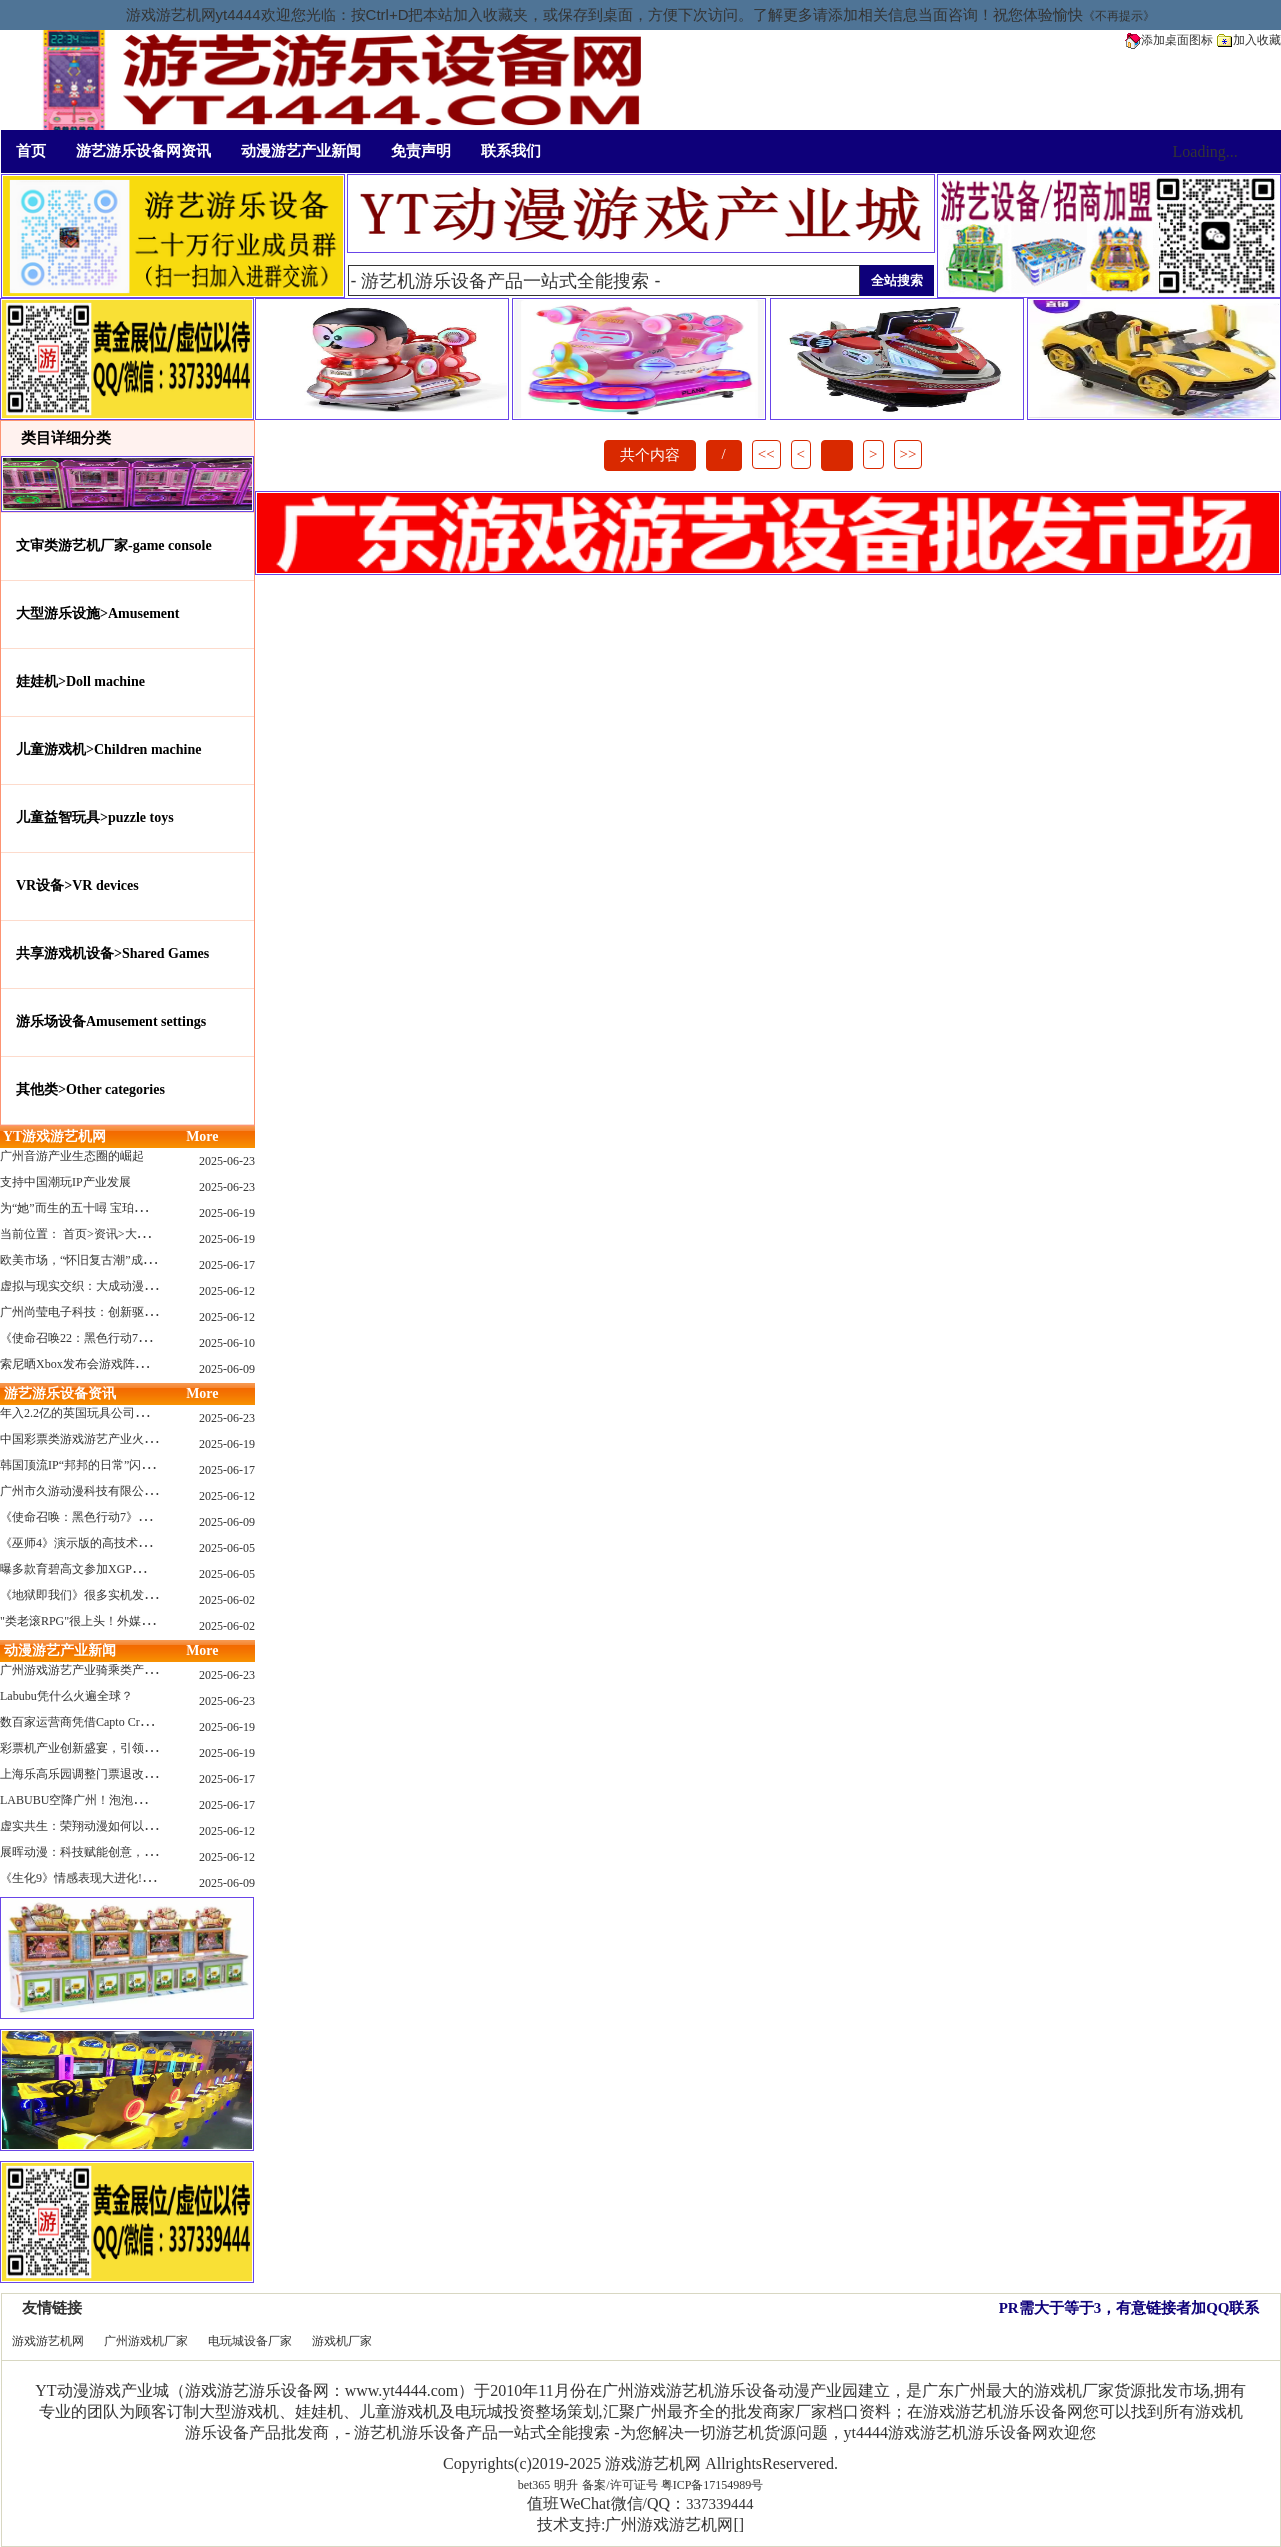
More (202, 1136)
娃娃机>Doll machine (80, 681)
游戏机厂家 (342, 2341)
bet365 (534, 2485)
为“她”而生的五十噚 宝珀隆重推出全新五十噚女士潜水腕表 (157, 1208)
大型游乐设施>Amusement (98, 613)
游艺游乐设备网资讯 (143, 151)
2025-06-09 (227, 1369)
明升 (566, 2485)
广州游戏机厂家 (146, 2341)
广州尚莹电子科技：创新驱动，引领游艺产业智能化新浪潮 (156, 1312)
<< (766, 454)
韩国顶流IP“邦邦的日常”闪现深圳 (88, 1465)
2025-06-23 (227, 1161)
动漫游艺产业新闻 (301, 151)
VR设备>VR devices (77, 885)
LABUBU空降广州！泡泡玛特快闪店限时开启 (120, 1800)
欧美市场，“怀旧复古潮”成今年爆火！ (101, 1260)
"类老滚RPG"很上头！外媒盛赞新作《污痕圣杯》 (130, 1621)
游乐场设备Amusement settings (111, 1021)
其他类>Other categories (90, 1089)
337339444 (720, 2504)
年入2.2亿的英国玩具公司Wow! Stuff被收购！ (119, 1413)
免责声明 (421, 151)
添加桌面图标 (1169, 40)
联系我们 (511, 151)
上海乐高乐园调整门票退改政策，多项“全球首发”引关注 (149, 1774)
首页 (31, 151)
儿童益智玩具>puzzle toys (95, 817)
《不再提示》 (1119, 16)
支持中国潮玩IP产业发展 (65, 1182)
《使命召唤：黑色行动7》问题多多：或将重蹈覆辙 (135, 1517)
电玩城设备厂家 (250, 2341)
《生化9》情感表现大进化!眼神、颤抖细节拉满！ (131, 1878)
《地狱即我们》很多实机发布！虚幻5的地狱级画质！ (141, 1595)
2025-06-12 (227, 1291)
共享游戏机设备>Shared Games (112, 953)
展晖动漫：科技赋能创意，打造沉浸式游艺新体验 (132, 1852)
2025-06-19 (227, 1213)
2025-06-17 (227, 1265)
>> (908, 454)
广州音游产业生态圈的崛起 (72, 1156)
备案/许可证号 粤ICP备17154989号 (672, 2485)
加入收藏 (1249, 40)
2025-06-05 (227, 1548)
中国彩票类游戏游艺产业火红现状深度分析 (114, 1439)
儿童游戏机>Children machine (108, 749)
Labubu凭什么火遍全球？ (66, 1696)
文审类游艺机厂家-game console (114, 545)
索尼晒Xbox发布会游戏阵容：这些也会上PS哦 (122, 1364)
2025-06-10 (227, 1343)
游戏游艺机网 (48, 2341)
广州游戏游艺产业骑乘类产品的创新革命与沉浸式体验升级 (156, 1670)
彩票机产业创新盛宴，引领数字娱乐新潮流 (114, 1748)
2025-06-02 (227, 1600)
